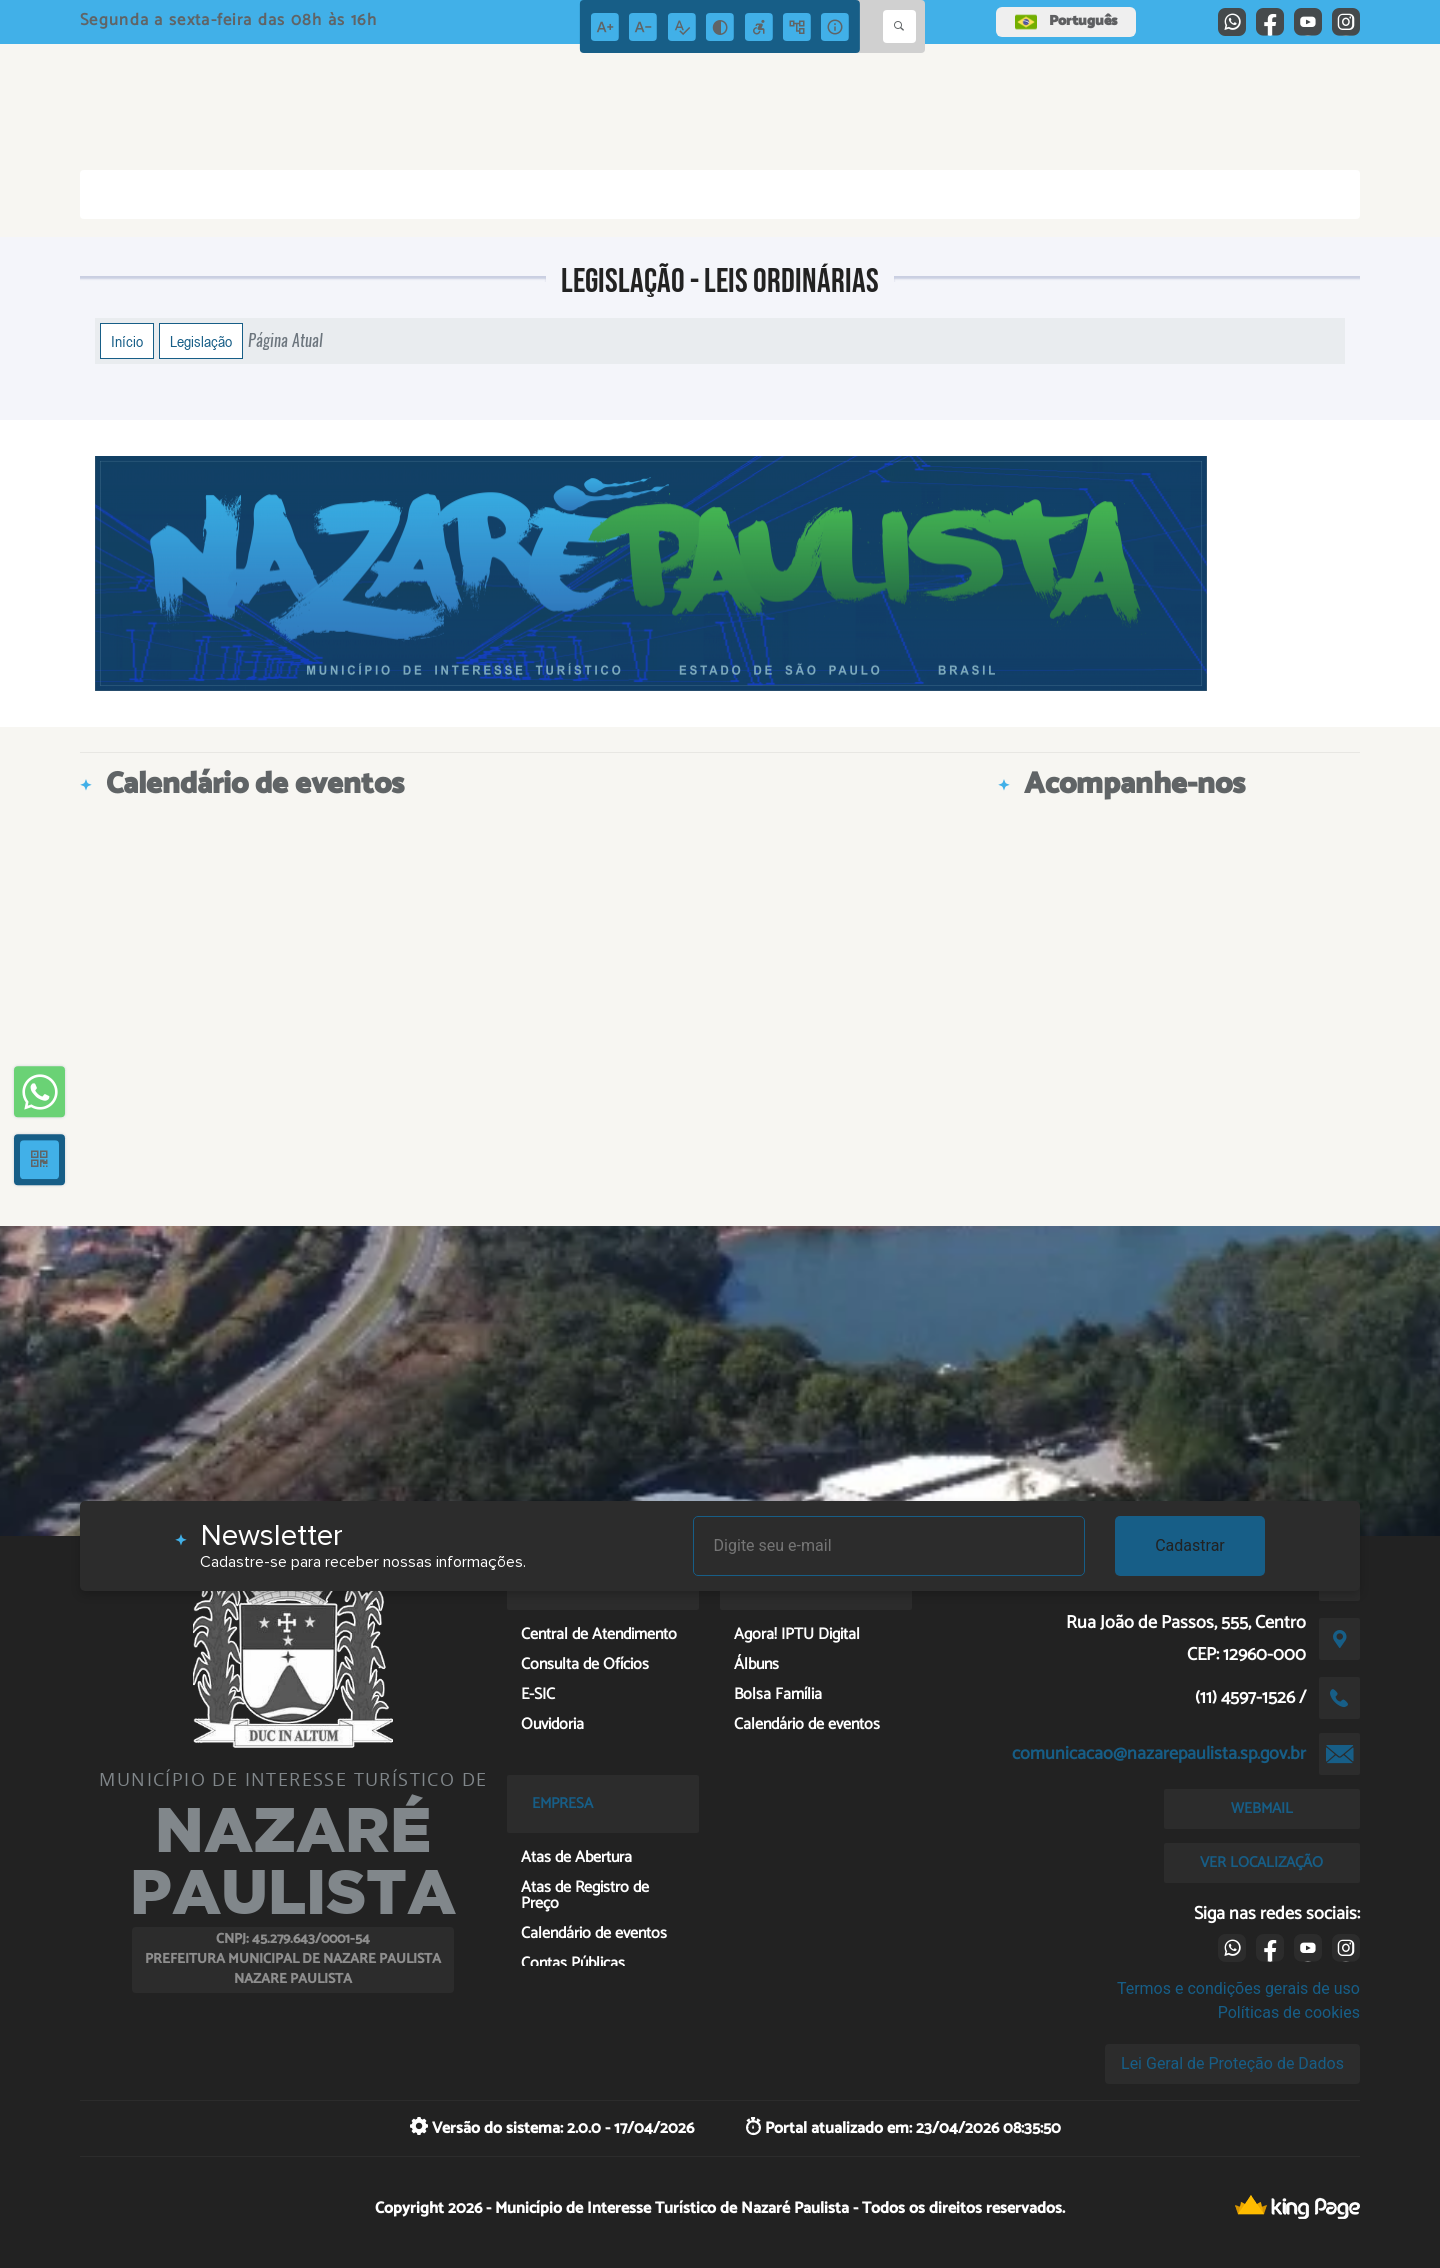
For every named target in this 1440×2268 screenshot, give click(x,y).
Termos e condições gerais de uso (1238, 1988)
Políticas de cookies (1289, 2012)
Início (127, 341)
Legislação (201, 341)
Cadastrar (1190, 1545)
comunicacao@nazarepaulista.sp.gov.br (1159, 1754)
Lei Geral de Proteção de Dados (1232, 2063)
